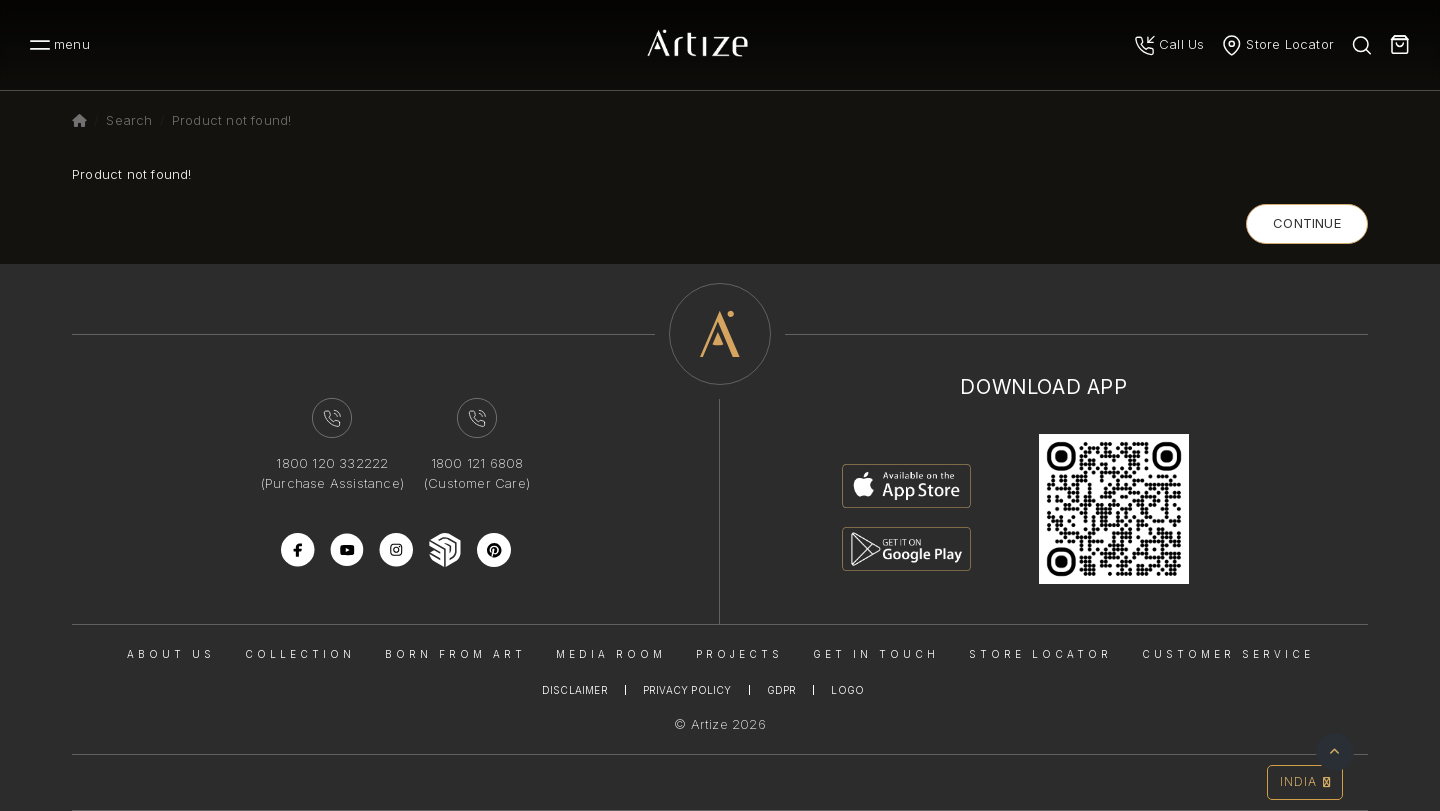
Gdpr (782, 690)
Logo (847, 690)
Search (129, 120)
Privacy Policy (687, 690)
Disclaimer (575, 690)
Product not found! (232, 120)
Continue (1307, 223)
